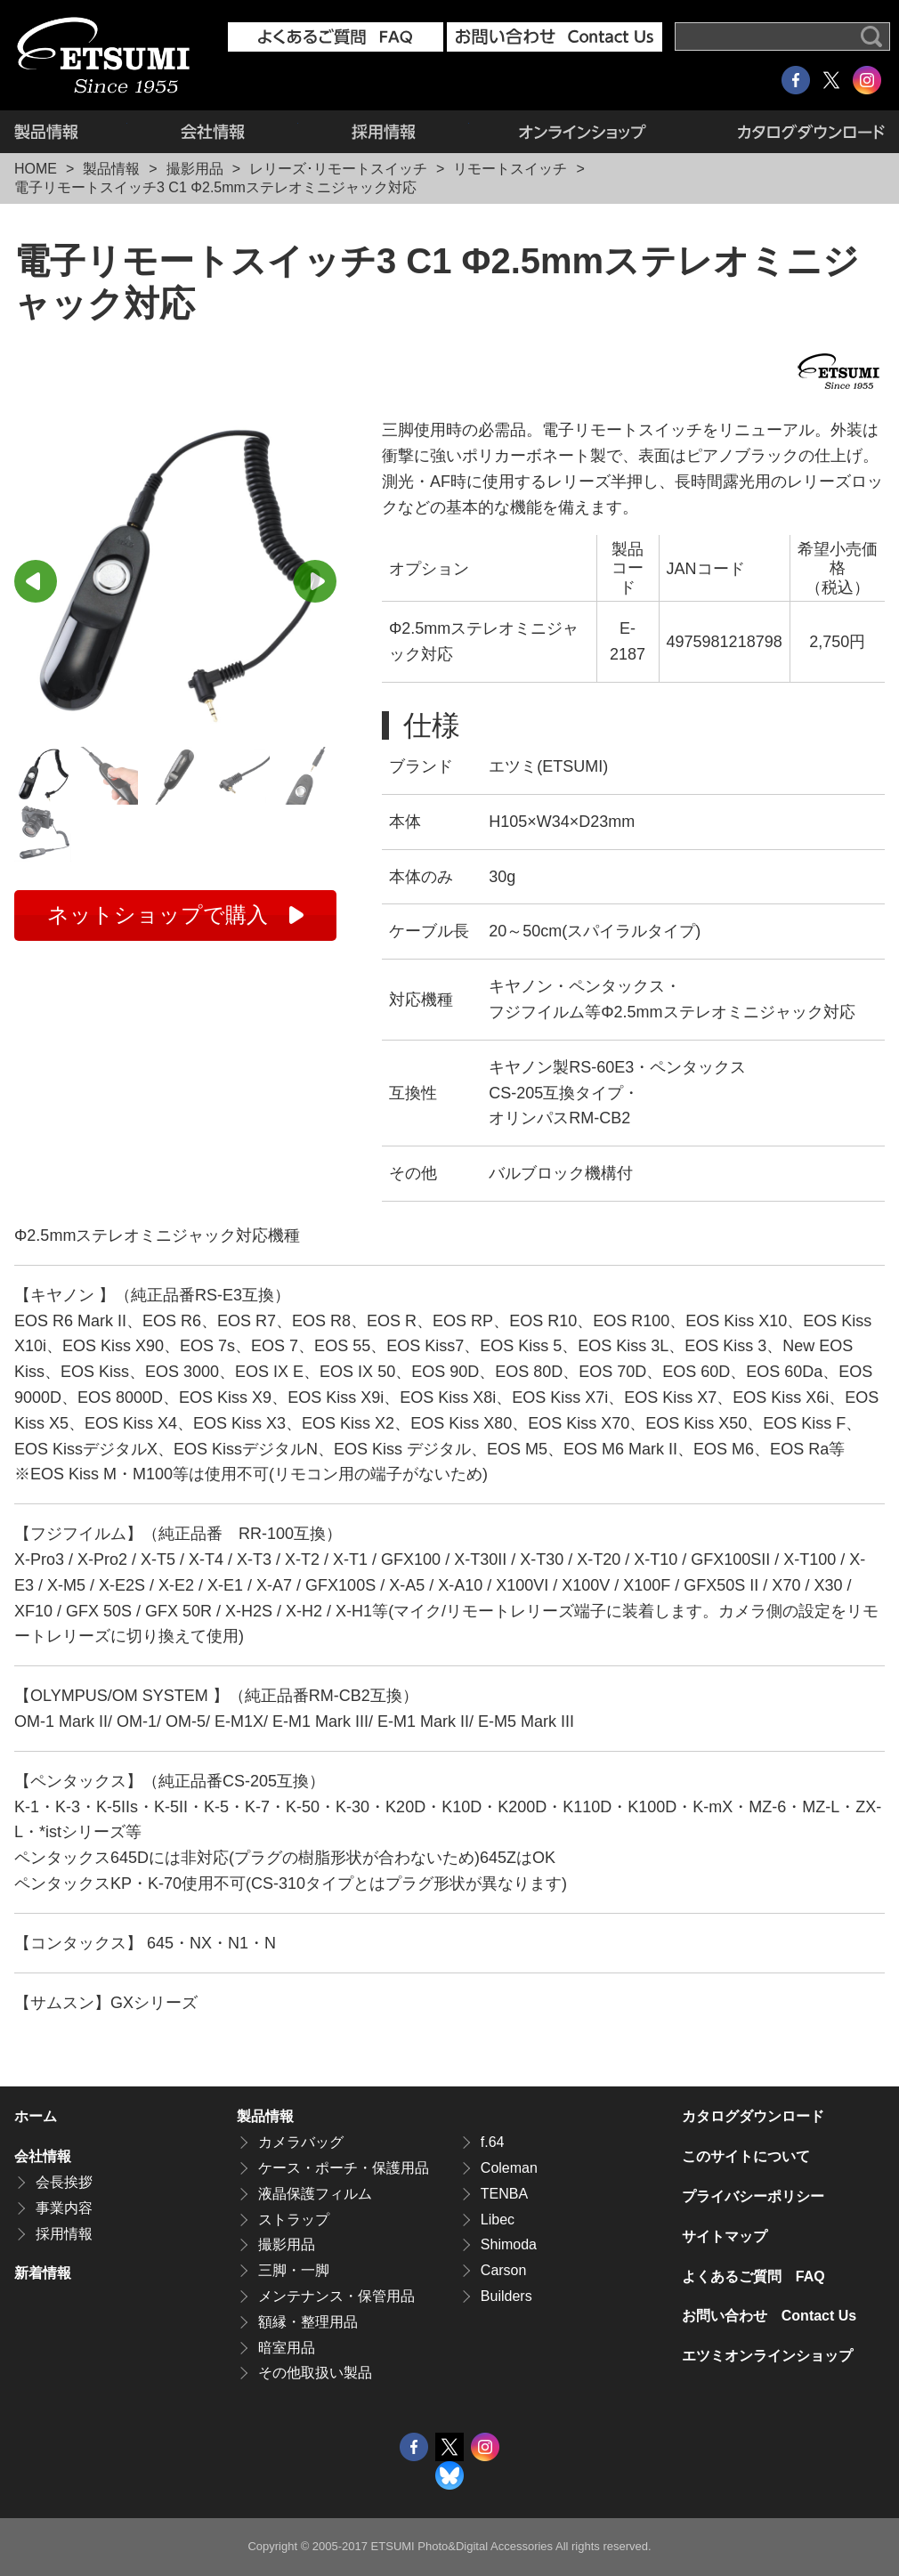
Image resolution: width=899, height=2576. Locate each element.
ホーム (35, 2116)
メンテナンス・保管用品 (336, 2296)
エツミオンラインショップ (583, 131)
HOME (35, 168)
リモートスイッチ (510, 168)
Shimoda (509, 2244)
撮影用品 (194, 168)
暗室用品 (286, 2347)
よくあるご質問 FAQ (753, 2276)
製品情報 (70, 131)
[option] (175, 578)
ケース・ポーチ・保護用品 (343, 2167)
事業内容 (64, 2208)
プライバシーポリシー (753, 2196)
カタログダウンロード (791, 131)
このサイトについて (746, 2156)
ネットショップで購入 (157, 915)
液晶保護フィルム (315, 2193)
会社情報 (212, 131)
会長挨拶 (64, 2182)
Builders (506, 2296)
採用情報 (383, 131)
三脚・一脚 (293, 2270)
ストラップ (293, 2219)
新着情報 (42, 2272)
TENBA (504, 2193)
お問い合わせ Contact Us (769, 2315)
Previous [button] (35, 581)
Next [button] (315, 581)
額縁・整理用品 (308, 2321)
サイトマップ (724, 2236)
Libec (497, 2219)
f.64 (493, 2142)
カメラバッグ (301, 2142)
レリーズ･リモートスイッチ (338, 168)
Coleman (509, 2167)
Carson (504, 2270)
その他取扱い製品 (315, 2372)
